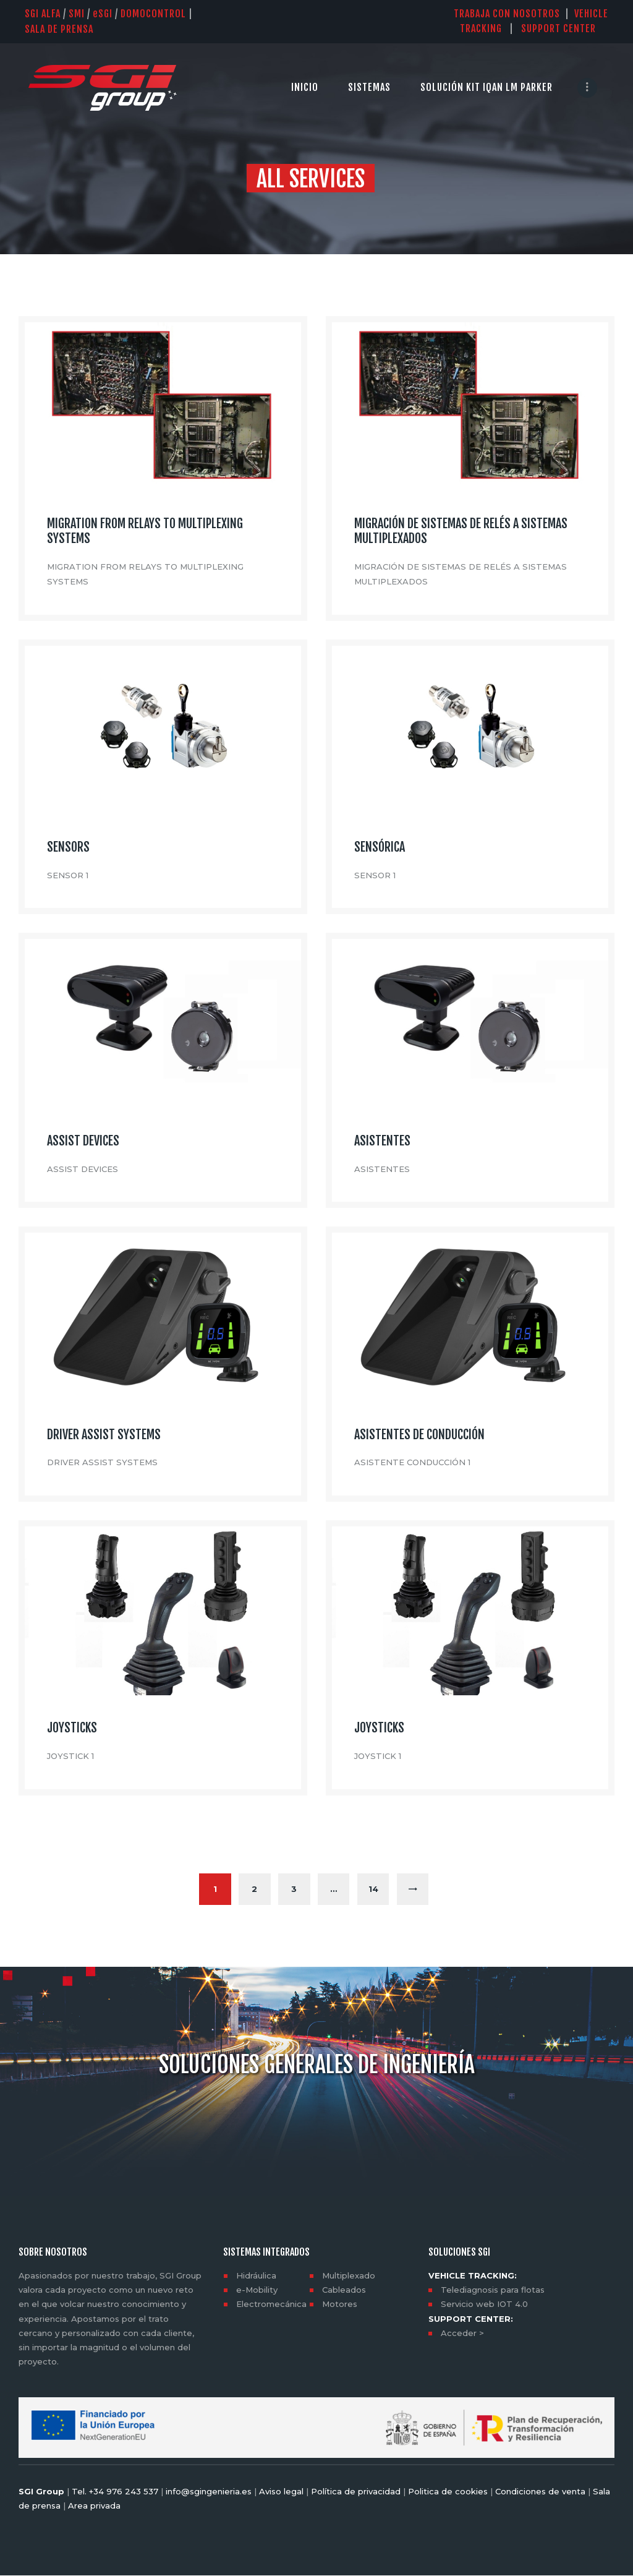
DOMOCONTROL (153, 13)
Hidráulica (256, 2276)
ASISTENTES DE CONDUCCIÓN (419, 1434)
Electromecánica (271, 2304)
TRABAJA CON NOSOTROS (507, 13)
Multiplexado (348, 2276)
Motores (339, 2304)
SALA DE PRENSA (59, 29)
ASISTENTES (382, 1141)
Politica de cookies (448, 2491)
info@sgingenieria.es (209, 2491)
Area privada (93, 2506)
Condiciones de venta (540, 2491)
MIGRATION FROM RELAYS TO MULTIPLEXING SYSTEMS (145, 531)
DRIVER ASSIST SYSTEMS (104, 1434)
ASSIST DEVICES (83, 1141)
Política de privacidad (356, 2491)
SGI (103, 13)
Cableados (344, 2290)
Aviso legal (281, 2491)
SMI (77, 13)
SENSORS (68, 847)
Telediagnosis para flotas (493, 2290)
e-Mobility (257, 2290)
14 (379, 1883)
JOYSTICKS (72, 1728)
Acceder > (462, 2333)
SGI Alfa (43, 13)
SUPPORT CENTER (564, 28)
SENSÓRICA (379, 847)
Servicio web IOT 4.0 (484, 2304)
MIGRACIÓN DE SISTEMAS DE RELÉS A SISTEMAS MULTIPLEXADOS (460, 531)
